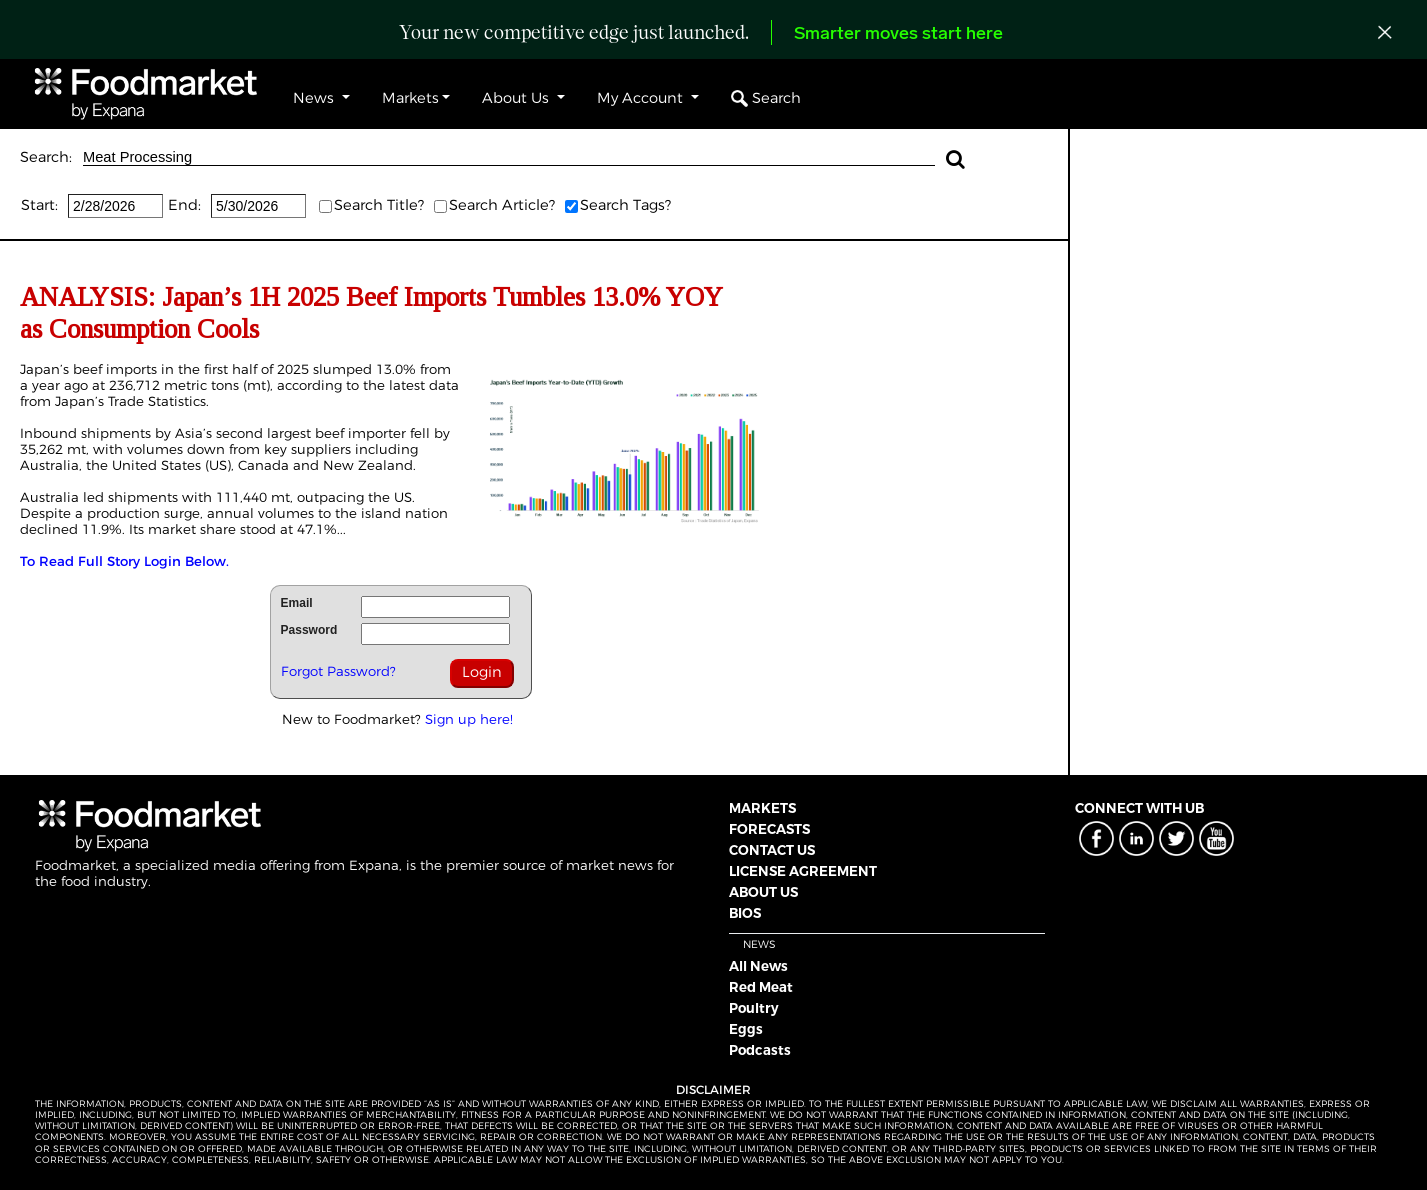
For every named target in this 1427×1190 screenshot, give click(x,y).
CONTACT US (772, 850)
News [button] (315, 98)
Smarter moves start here (898, 34)
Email (297, 603)
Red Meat (761, 987)
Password (309, 630)
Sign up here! (469, 719)
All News (758, 966)
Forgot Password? (338, 671)
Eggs (746, 1029)
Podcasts (760, 1050)
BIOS (745, 913)
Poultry (754, 1008)
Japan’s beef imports (88, 369)
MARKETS (762, 808)
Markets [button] (410, 98)
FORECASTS (769, 829)
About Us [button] (517, 98)
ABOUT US (763, 892)
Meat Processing (509, 157)
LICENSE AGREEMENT (803, 871)
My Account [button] (642, 98)
